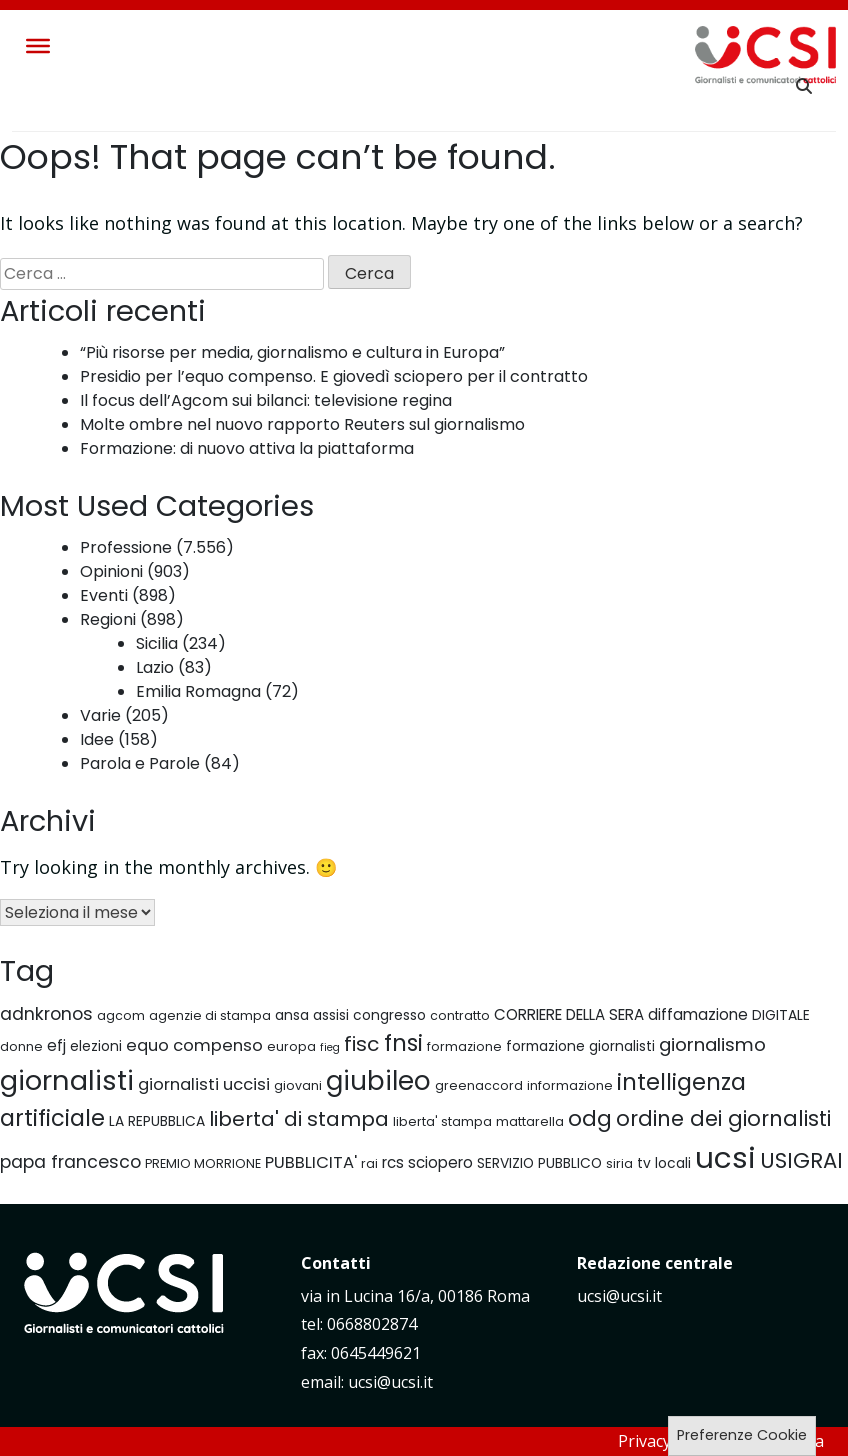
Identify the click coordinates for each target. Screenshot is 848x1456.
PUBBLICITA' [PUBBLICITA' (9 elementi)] (311, 1162)
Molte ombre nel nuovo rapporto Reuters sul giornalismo (302, 424)
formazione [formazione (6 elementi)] (464, 1046)
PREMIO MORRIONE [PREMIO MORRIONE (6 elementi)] (203, 1163)
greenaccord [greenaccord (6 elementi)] (479, 1085)
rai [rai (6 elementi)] (369, 1163)
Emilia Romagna (198, 691)
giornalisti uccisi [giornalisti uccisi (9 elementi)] (204, 1084)
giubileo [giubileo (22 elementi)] (378, 1081)
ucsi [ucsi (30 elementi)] (725, 1157)
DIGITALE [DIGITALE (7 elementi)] (781, 1015)
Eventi (104, 595)
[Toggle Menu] (38, 46)
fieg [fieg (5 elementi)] (330, 1047)
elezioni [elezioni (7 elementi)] (96, 1046)
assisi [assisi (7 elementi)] (331, 1015)
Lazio (155, 667)
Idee (97, 739)
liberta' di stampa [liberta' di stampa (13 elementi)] (299, 1119)
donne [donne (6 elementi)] (21, 1046)
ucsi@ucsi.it (619, 1296)
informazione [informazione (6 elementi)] (570, 1085)
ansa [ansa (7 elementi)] (292, 1015)
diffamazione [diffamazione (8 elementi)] (698, 1014)
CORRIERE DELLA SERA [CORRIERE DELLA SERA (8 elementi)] (569, 1014)
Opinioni (111, 571)
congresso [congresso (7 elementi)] (389, 1015)
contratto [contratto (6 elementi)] (460, 1015)
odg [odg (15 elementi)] (590, 1118)
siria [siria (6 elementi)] (619, 1163)
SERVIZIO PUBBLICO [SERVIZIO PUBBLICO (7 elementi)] (539, 1163)
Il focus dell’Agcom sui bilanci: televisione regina (266, 400)
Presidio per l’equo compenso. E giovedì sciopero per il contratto (334, 376)
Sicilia (157, 643)
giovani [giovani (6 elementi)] (298, 1085)
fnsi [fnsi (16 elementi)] (403, 1043)
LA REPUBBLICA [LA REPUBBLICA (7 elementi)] (157, 1121)
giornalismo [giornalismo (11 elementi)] (712, 1044)
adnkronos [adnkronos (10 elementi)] (46, 1014)
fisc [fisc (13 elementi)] (362, 1044)
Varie (100, 715)
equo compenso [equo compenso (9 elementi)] (194, 1045)
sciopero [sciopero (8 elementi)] (440, 1162)
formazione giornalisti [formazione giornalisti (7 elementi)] (580, 1046)
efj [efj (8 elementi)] (56, 1045)
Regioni (108, 619)
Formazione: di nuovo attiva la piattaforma (247, 448)
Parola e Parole (140, 763)
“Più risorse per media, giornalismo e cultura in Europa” (292, 352)
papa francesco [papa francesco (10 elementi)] (70, 1162)
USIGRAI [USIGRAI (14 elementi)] (801, 1160)
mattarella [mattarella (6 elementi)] (530, 1121)
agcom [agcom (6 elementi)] (121, 1015)
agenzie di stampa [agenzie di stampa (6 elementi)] (210, 1015)
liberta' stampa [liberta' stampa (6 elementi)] (442, 1121)
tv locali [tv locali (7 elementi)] (664, 1163)
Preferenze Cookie (742, 1435)
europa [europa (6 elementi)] (291, 1046)
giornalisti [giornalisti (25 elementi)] (67, 1080)
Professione (126, 547)
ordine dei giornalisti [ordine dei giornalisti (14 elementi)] (723, 1118)
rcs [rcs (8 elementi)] (393, 1162)
